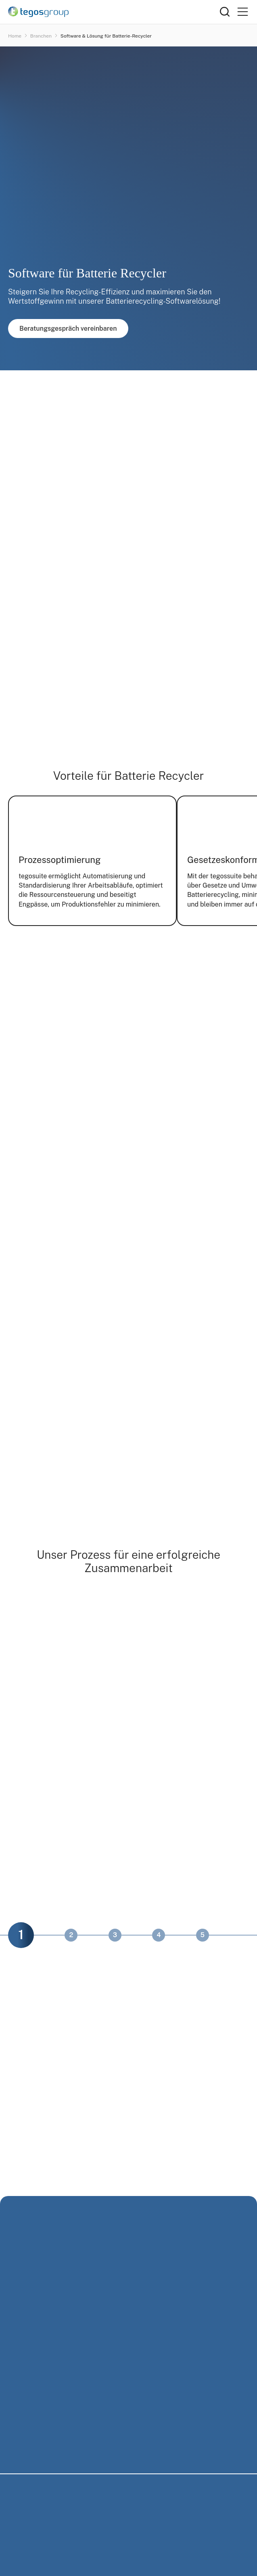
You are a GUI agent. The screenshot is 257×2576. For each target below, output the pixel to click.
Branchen (41, 36)
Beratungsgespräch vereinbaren (68, 328)
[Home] (114, 11)
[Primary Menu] (242, 12)
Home (14, 36)
